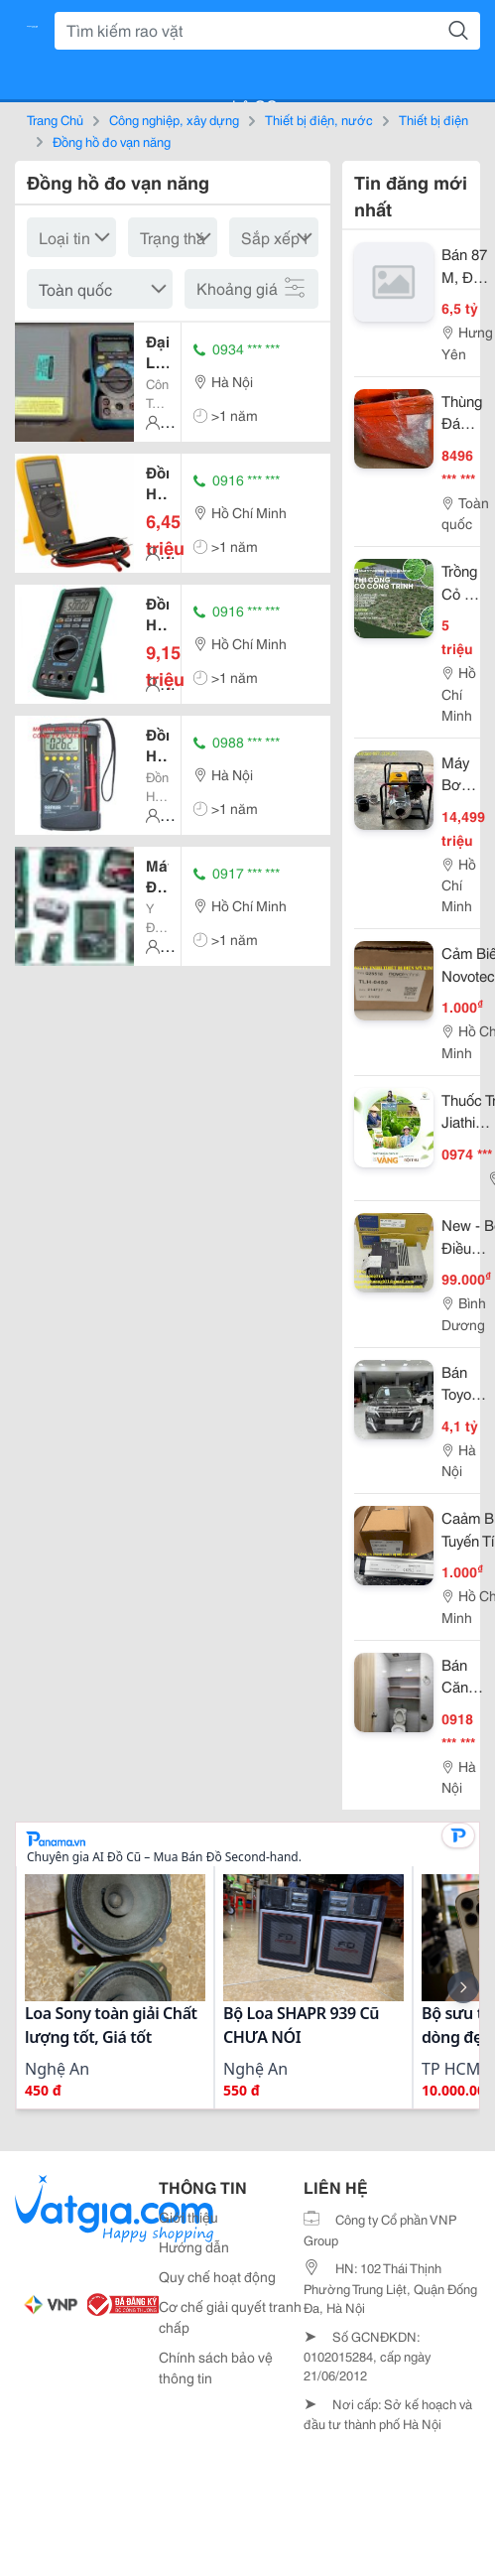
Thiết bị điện (433, 119)
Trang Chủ (55, 119)
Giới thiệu (188, 2217)
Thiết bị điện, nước (319, 119)
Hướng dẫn (194, 2246)
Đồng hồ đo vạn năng (112, 141)
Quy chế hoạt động (217, 2276)
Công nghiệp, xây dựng (174, 119)
